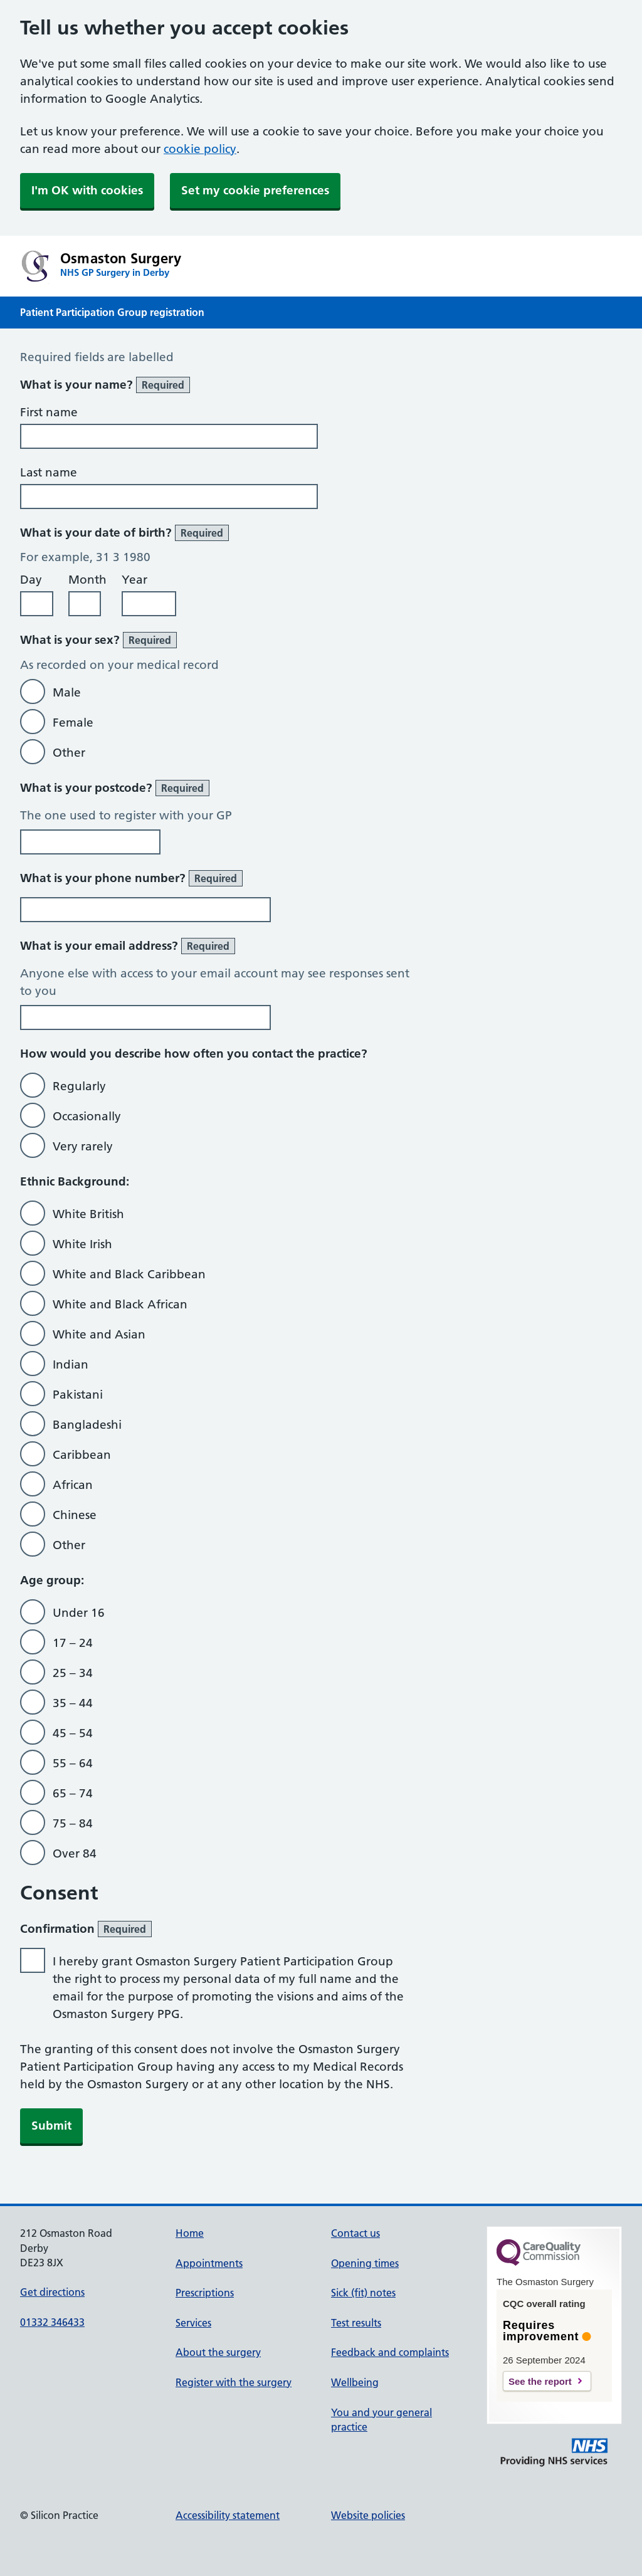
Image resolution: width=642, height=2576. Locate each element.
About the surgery (218, 2352)
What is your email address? (127, 946)
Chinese (75, 1515)
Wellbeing (355, 2382)
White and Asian (99, 1334)
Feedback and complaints (390, 2352)
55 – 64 (73, 1763)
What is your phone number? (131, 878)
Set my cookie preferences (255, 190)
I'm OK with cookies (87, 190)
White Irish (82, 1244)
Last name (48, 472)
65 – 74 (73, 1793)
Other (69, 752)
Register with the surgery (234, 2382)
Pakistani (78, 1394)
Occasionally (87, 1116)
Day (31, 579)
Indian (70, 1364)
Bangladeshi (87, 1424)
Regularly (79, 1086)
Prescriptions (205, 2292)
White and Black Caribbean (129, 1274)
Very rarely (83, 1146)
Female (73, 722)
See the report (540, 2381)
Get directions (52, 2292)
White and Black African (120, 1304)
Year (134, 579)
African (73, 1485)
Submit (51, 2125)
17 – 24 (73, 1643)
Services (193, 2322)
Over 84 (75, 1853)
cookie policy (200, 149)
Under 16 (79, 1613)
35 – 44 (73, 1703)
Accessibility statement (228, 2515)
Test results (356, 2322)
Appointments (209, 2263)
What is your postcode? (114, 788)
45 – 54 (73, 1733)
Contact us (355, 2233)
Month (87, 579)
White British (88, 1214)
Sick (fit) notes (363, 2292)
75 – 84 (73, 1823)
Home (190, 2233)
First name (49, 412)
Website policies (368, 2515)
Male (67, 692)
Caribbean (82, 1455)
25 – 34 (73, 1673)
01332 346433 (52, 2322)
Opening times (365, 2263)
